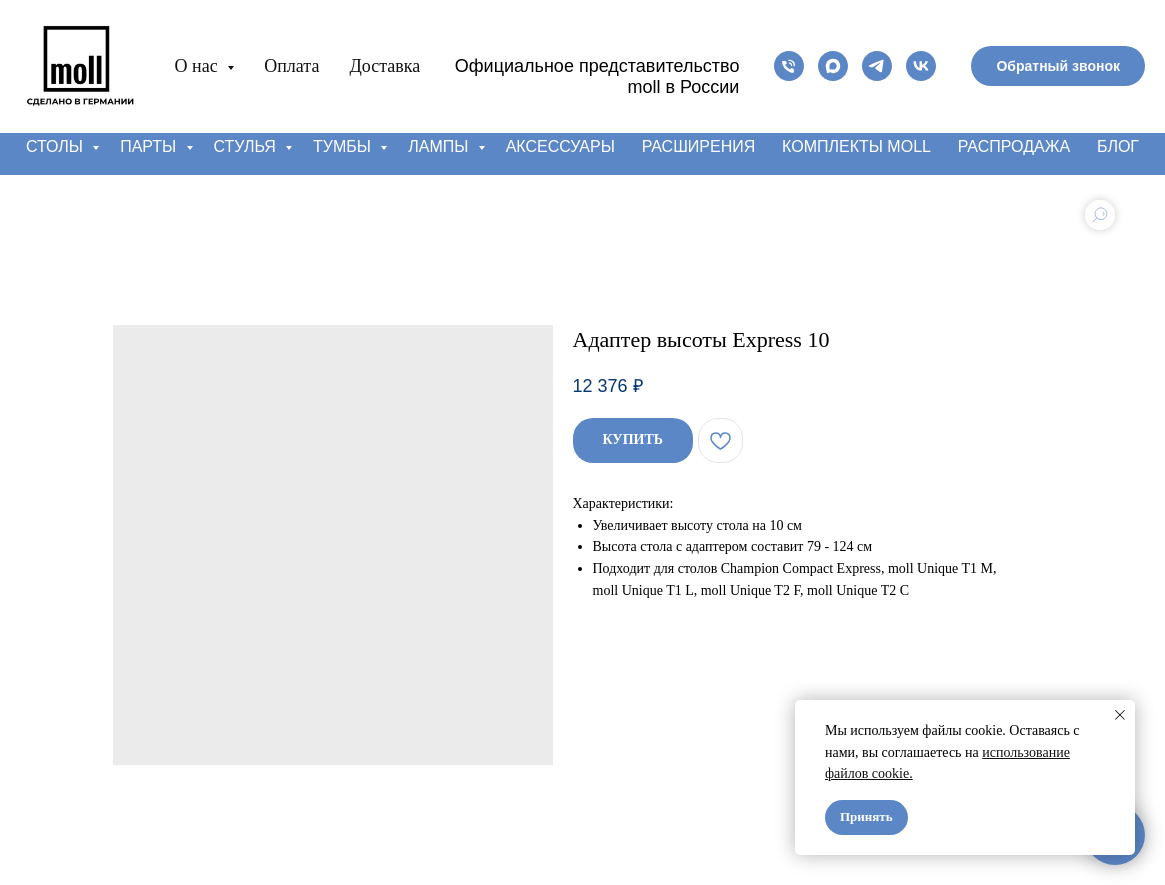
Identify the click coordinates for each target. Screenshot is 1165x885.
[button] (1058, 66)
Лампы (440, 146)
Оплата (291, 66)
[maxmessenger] (833, 66)
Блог (1118, 146)
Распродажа (1014, 146)
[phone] (789, 66)
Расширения (699, 146)
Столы (56, 146)
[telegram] (877, 66)
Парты (150, 146)
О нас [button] (199, 66)
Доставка (384, 66)
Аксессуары (560, 146)
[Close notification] (1120, 715)
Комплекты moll (856, 146)
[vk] (921, 66)
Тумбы (344, 146)
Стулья (247, 146)
